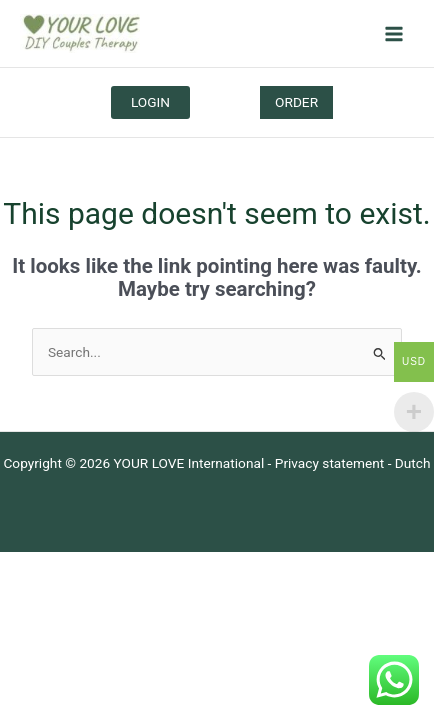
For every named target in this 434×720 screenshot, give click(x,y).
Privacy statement (330, 463)
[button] (296, 103)
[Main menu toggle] (394, 33)
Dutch (413, 463)
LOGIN (150, 102)
